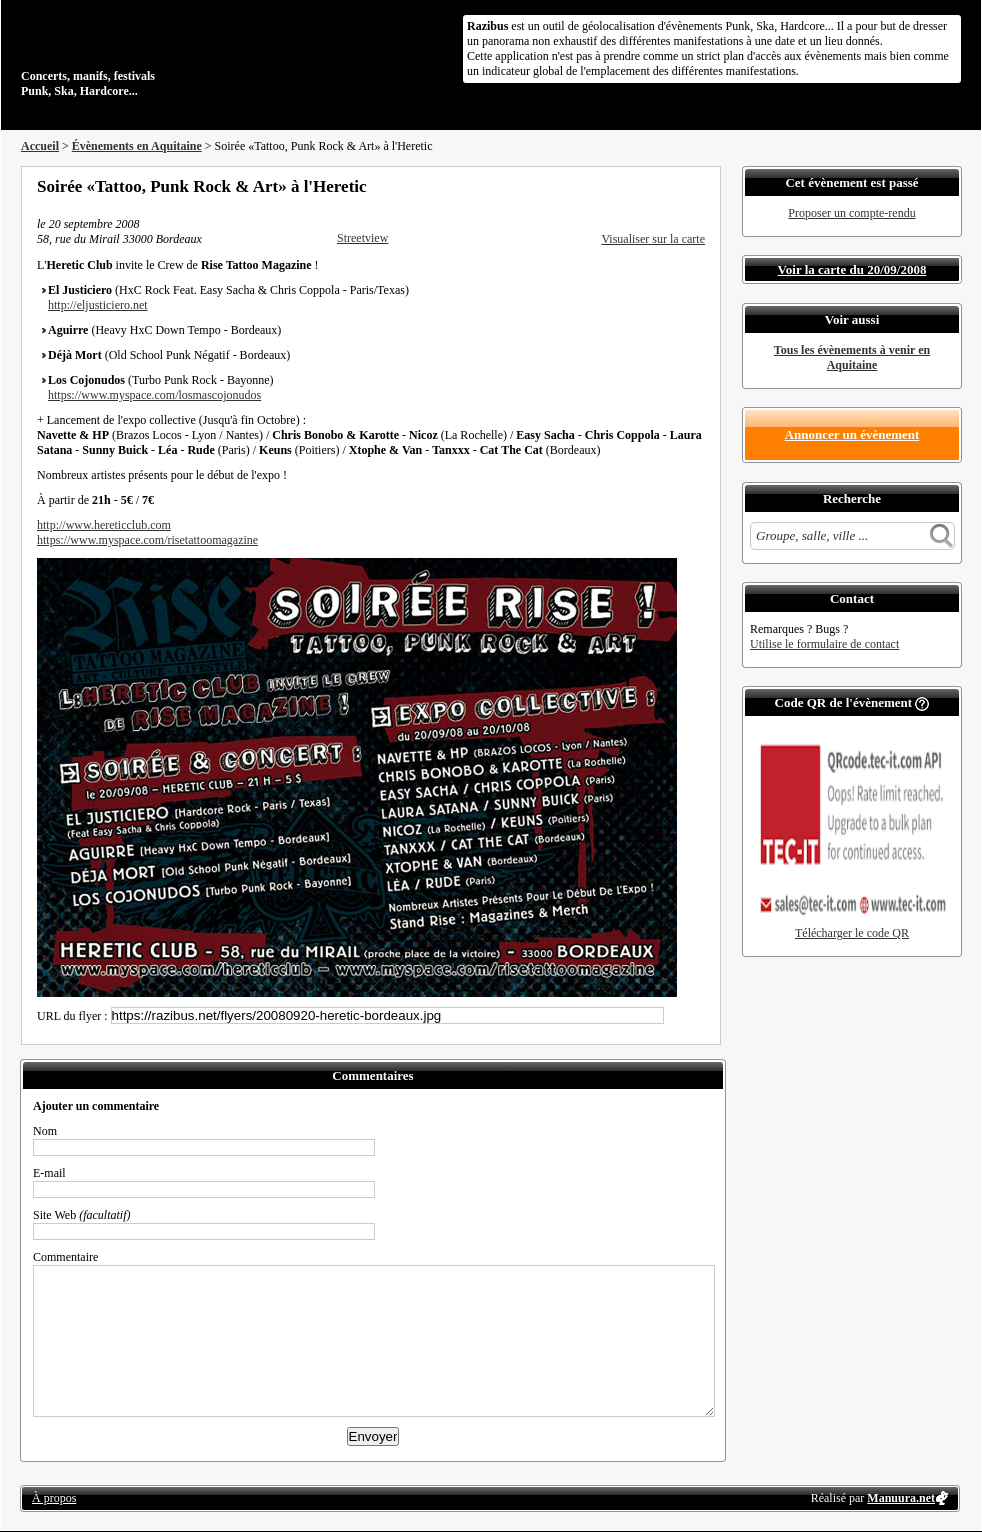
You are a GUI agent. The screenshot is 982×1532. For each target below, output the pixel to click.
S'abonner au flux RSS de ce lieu (698, 186)
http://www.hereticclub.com (104, 525)
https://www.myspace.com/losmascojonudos (154, 395)
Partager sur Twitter (644, 186)
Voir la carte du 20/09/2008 (852, 269)
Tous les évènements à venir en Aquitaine (852, 357)
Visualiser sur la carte (653, 239)
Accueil (40, 146)
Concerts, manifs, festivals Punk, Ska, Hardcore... (150, 54)
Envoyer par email (671, 186)
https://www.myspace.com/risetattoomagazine (147, 540)
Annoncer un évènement (852, 434)
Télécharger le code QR (852, 933)
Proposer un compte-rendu (851, 213)
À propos (54, 1498)
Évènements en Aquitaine (137, 146)
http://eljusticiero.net (98, 305)
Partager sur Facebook (617, 186)
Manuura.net (901, 1498)
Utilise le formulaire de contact (824, 644)
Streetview (362, 238)
